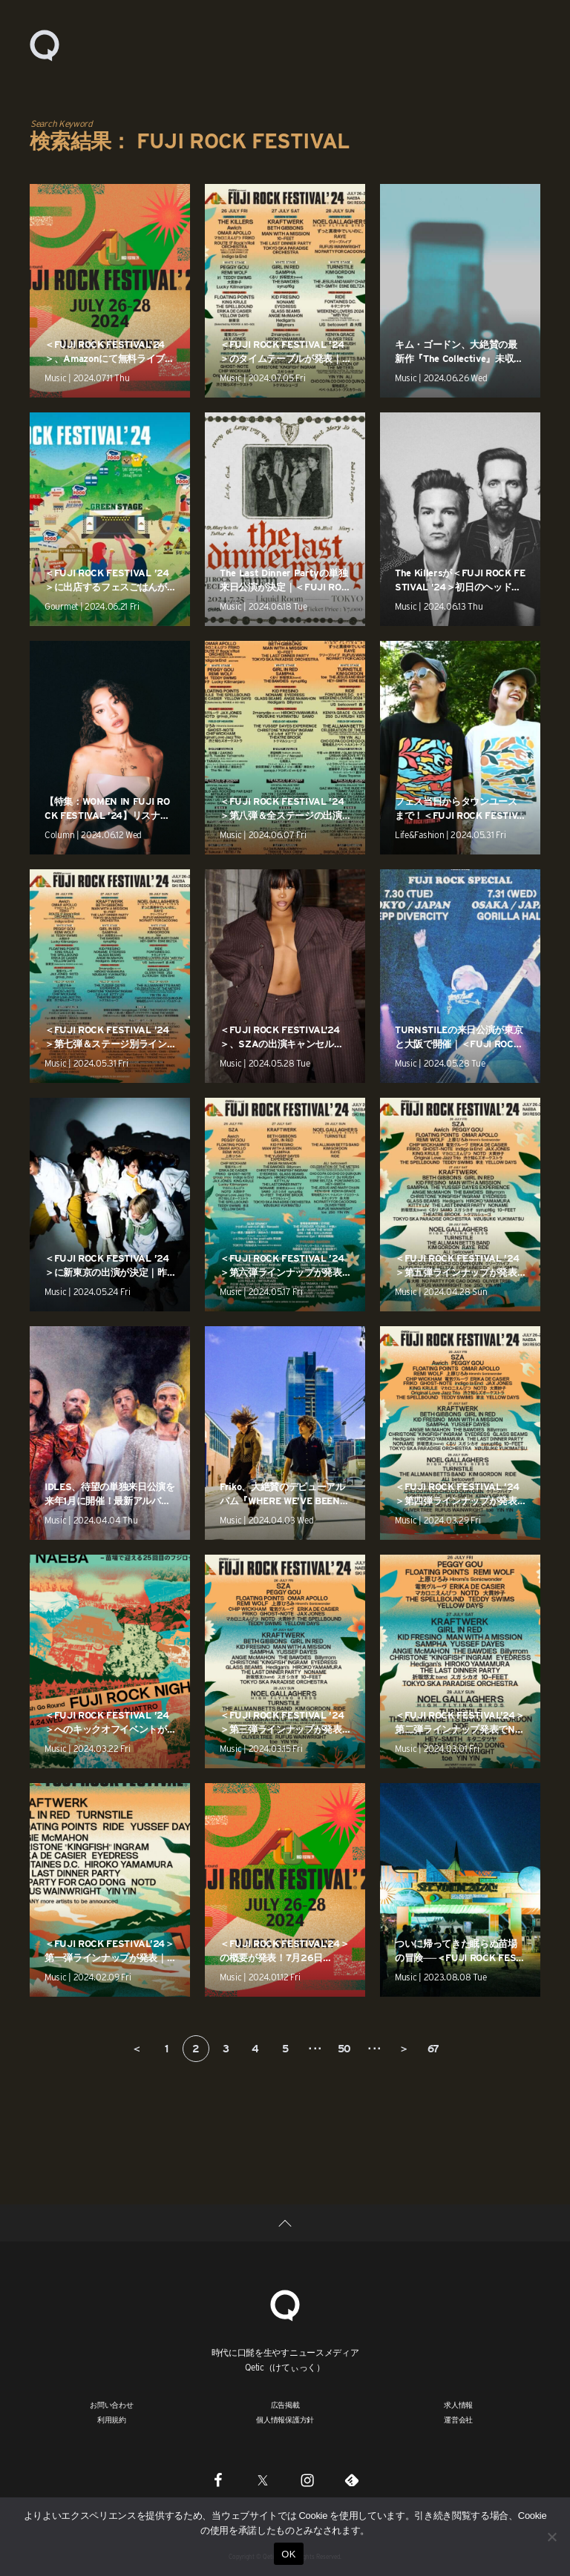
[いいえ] (551, 2536)
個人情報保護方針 (285, 2419)
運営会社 (458, 2419)
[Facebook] (218, 2480)
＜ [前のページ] (136, 2049)
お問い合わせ (112, 2404)
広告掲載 (285, 2404)
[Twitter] (262, 2480)
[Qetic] (285, 2303)
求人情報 (458, 2404)
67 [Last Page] (433, 2049)
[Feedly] (352, 2480)
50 (344, 2049)
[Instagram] (307, 2480)
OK (288, 2554)
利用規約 (111, 2419)
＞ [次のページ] (404, 2049)
